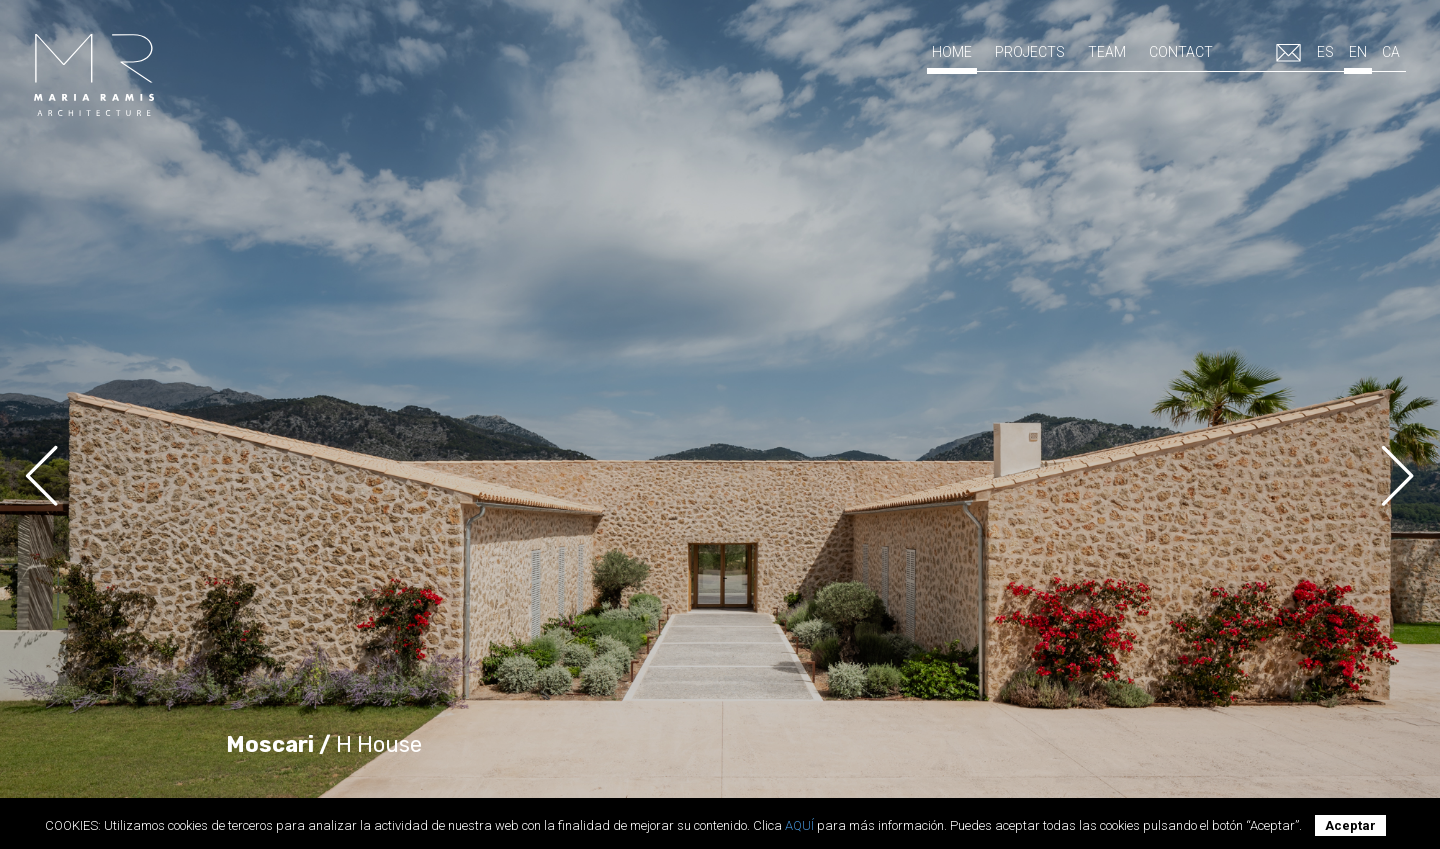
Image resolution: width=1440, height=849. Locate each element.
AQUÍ (799, 825)
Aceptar (1350, 825)
